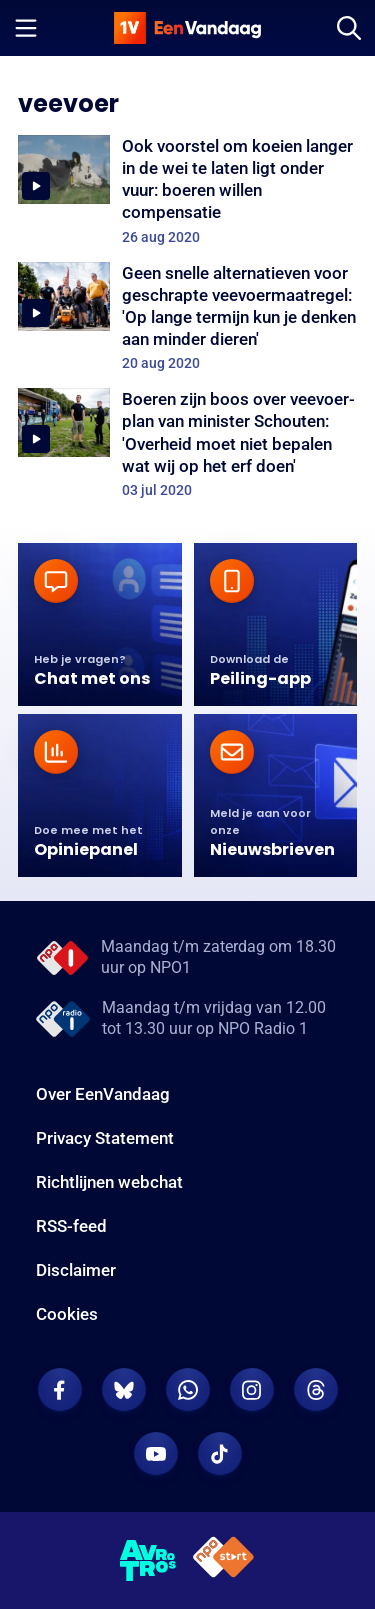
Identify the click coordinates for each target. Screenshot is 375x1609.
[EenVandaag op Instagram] (252, 1390)
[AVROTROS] (148, 1561)
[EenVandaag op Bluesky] (124, 1390)
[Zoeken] (349, 28)
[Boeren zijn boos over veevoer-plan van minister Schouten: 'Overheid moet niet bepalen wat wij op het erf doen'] (187, 443)
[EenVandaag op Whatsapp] (188, 1390)
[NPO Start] (223, 1560)
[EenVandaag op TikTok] (220, 1454)
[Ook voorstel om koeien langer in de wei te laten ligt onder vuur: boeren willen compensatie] (187, 190)
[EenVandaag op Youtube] (156, 1454)
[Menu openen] (26, 28)
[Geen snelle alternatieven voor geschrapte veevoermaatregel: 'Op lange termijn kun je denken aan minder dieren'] (187, 317)
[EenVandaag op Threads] (316, 1390)
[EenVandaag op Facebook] (60, 1390)
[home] (188, 28)
